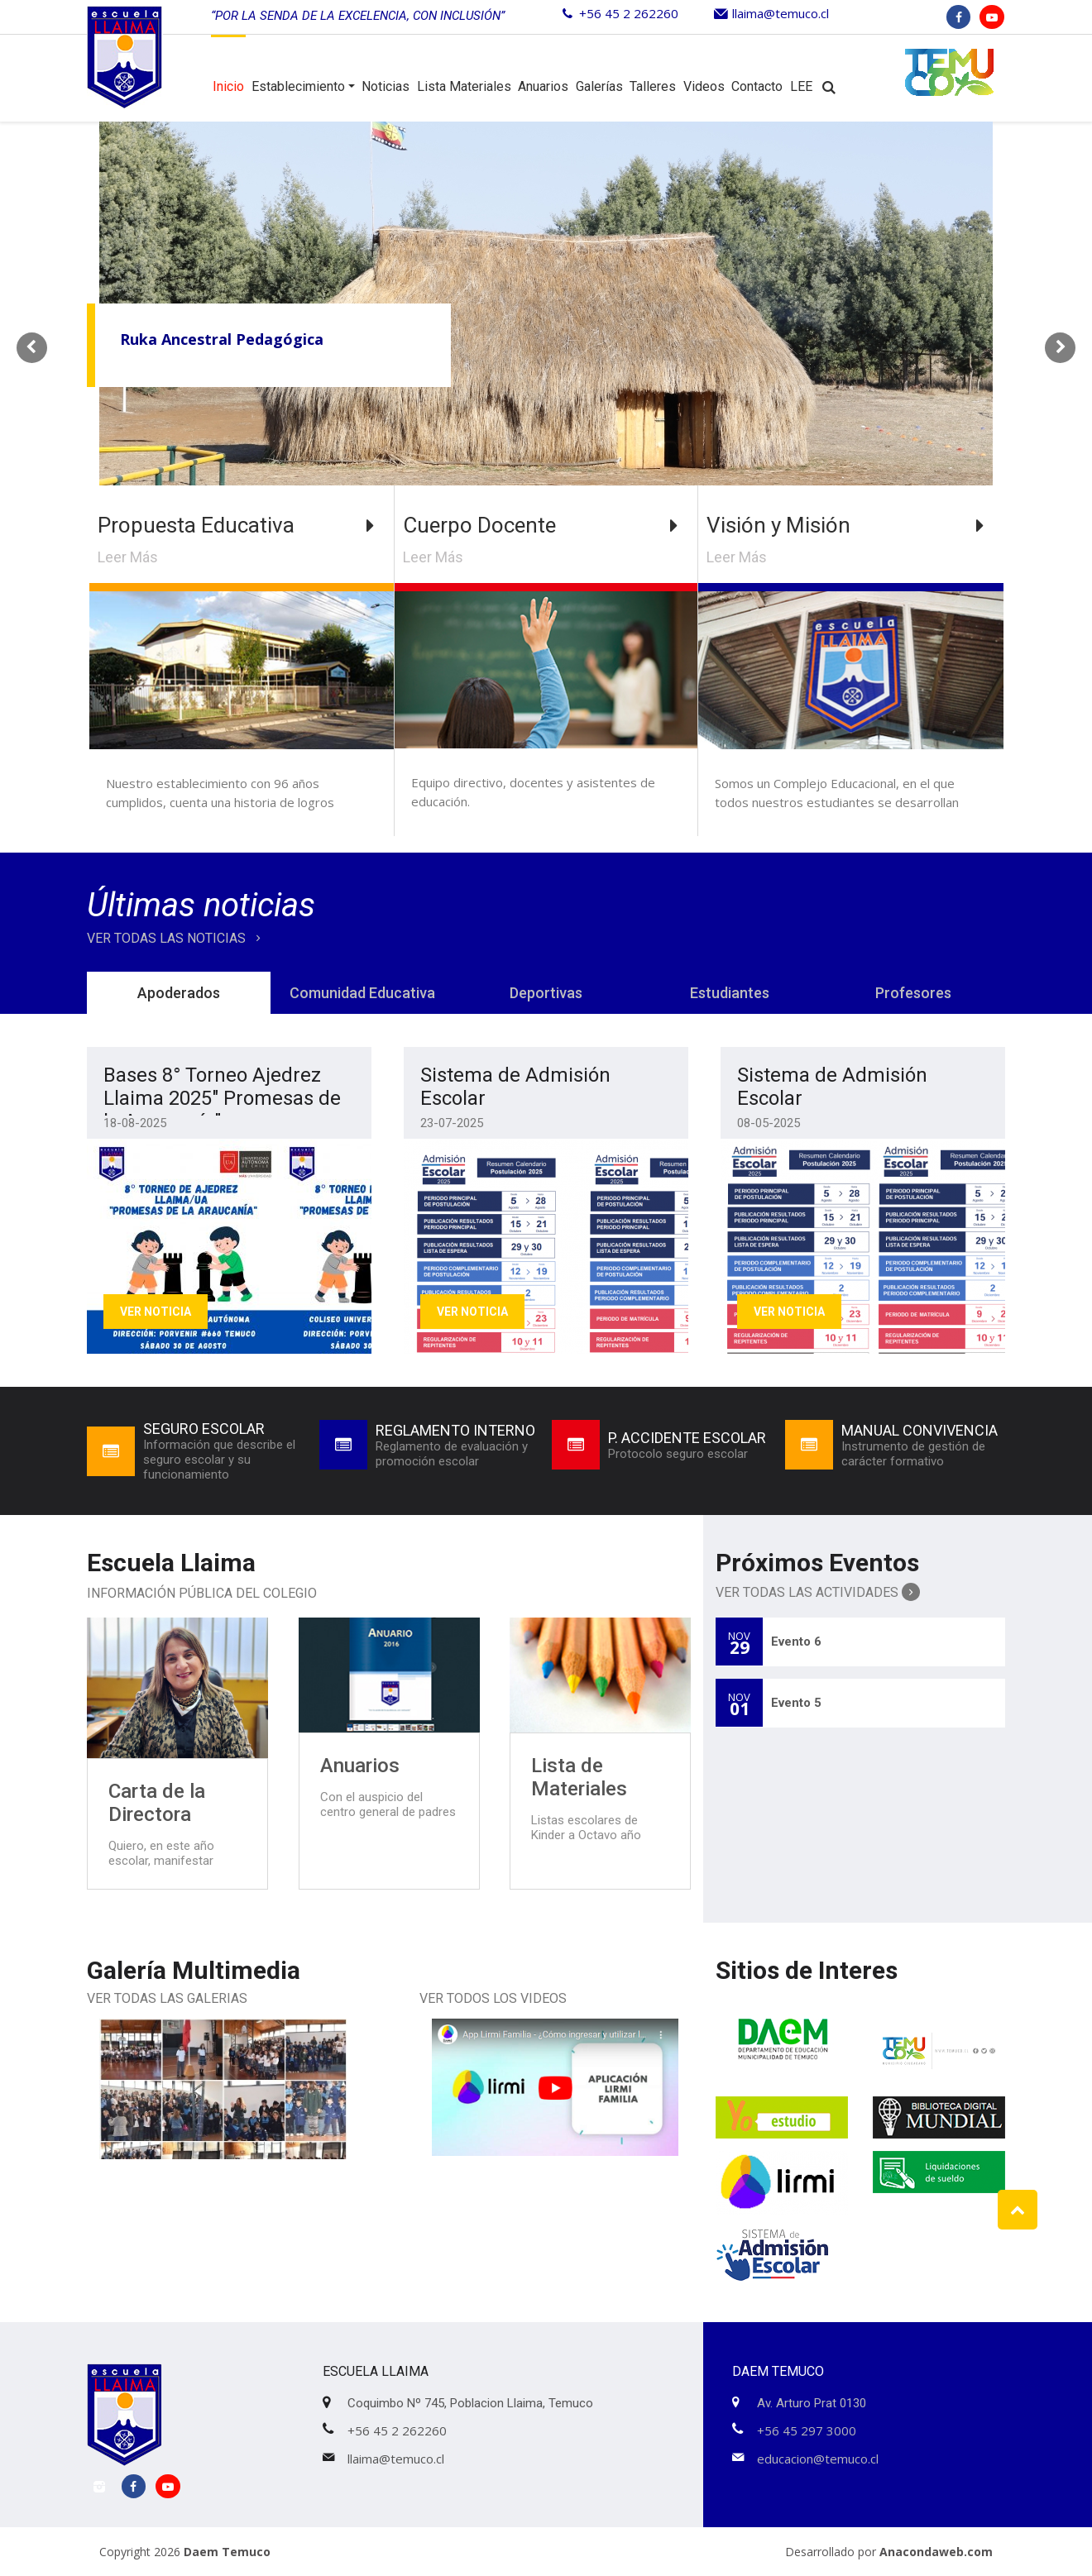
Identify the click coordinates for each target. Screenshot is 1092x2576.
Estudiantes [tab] (729, 992)
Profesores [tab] (913, 992)
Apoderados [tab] (178, 992)
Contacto (757, 86)
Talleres (653, 86)
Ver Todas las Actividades (818, 1592)
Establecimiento (298, 86)
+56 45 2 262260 (628, 13)
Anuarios (543, 86)
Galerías (599, 86)
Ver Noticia (155, 1311)
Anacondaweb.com (936, 2551)
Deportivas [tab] (546, 992)
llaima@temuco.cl (780, 13)
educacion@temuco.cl (818, 2458)
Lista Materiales (464, 86)
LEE (801, 86)
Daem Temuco (227, 2551)
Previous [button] (32, 344)
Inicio (228, 86)
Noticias (386, 86)
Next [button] (1060, 344)
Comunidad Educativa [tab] (362, 992)
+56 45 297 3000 (806, 2430)
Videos (704, 86)
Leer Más (128, 557)
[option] (546, 345)
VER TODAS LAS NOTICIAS (177, 938)
